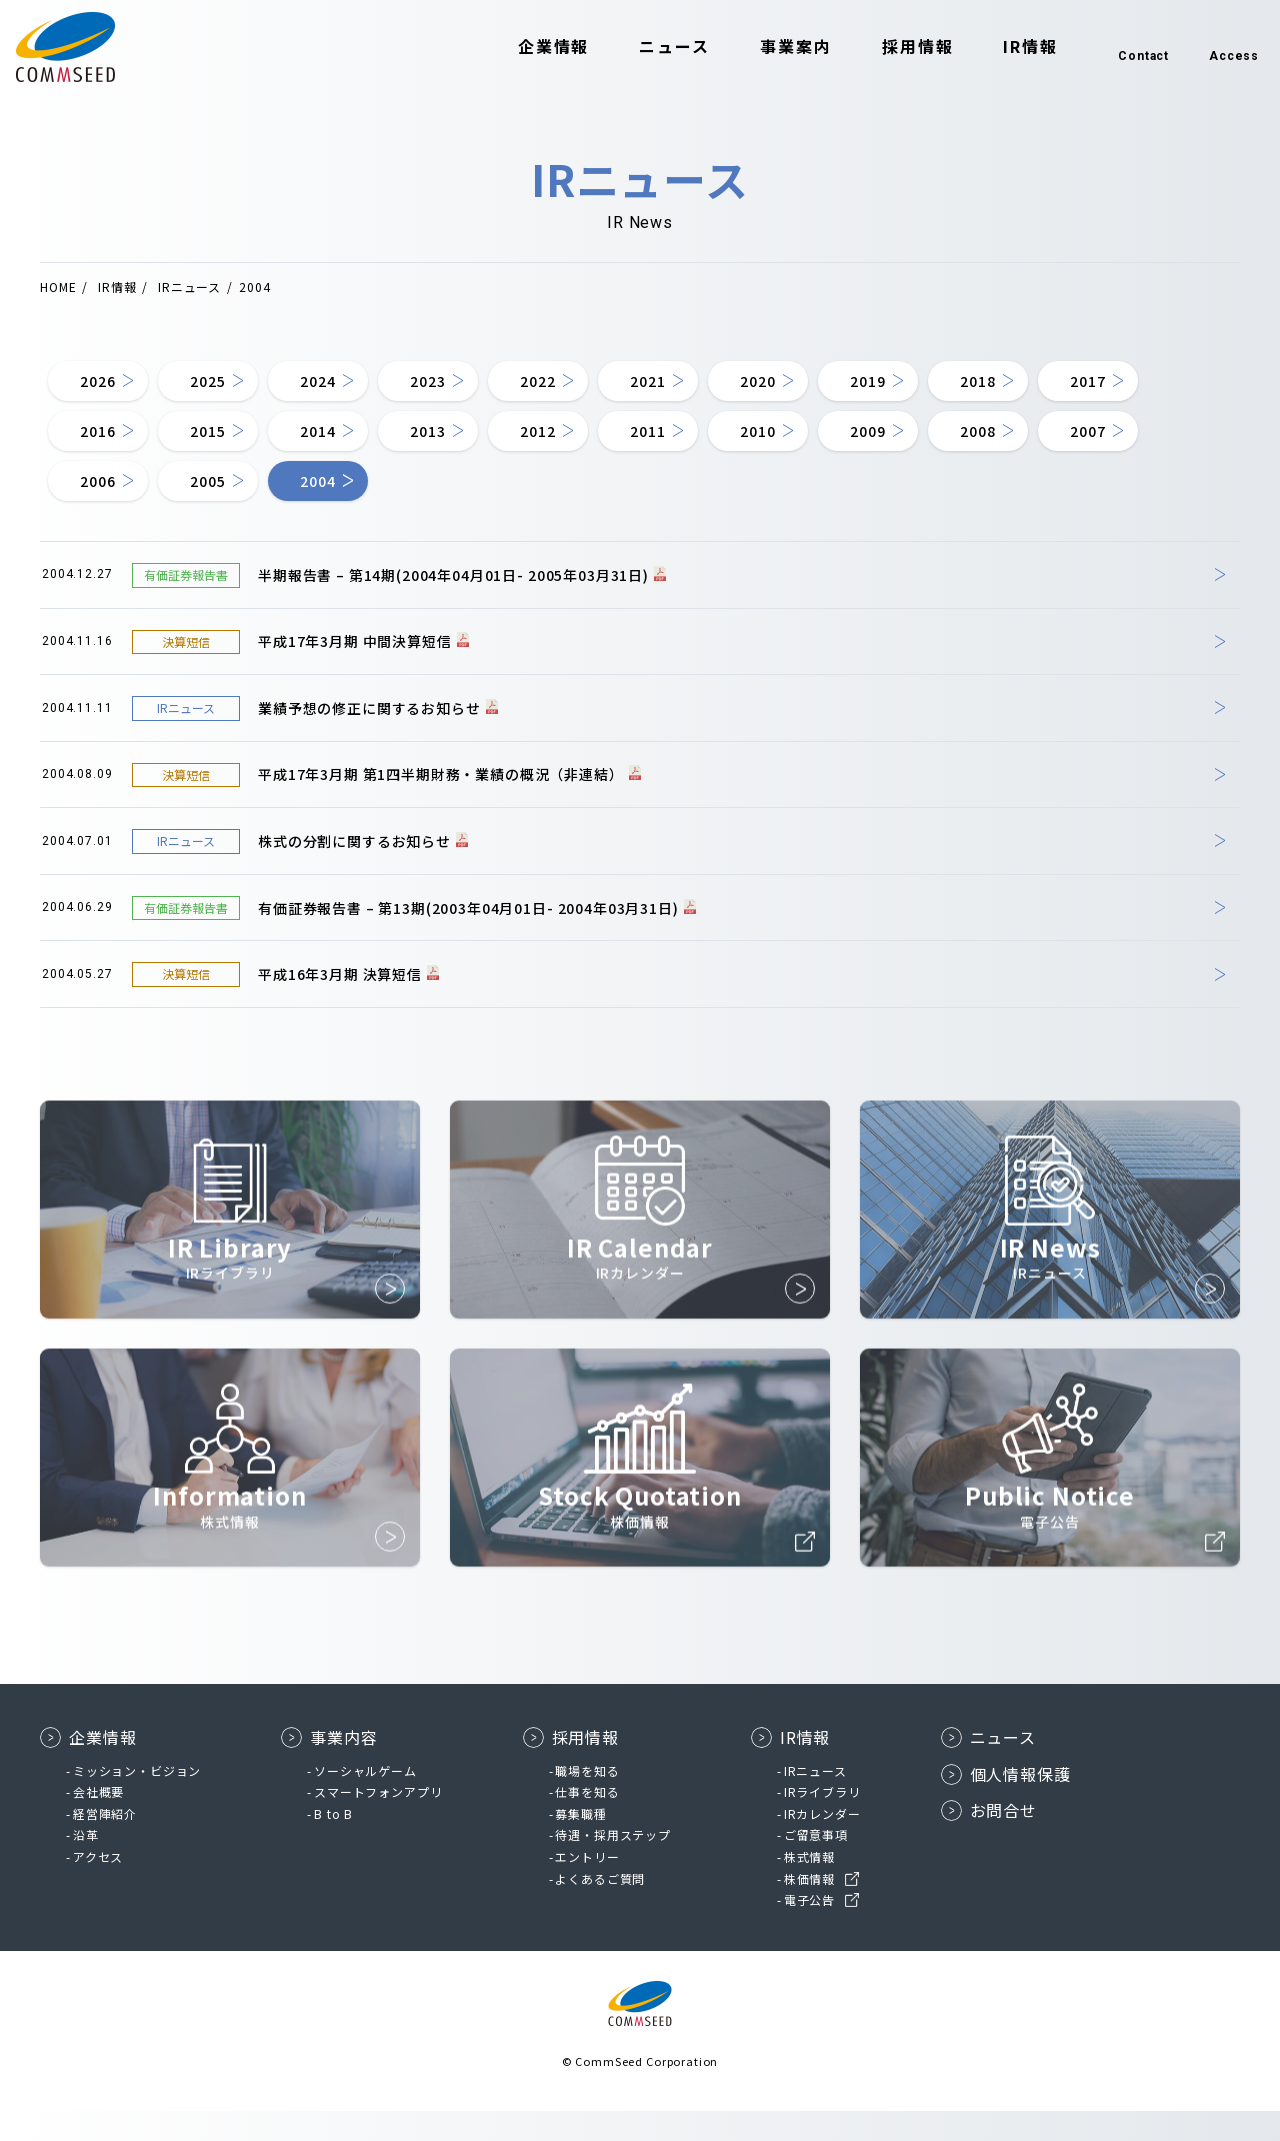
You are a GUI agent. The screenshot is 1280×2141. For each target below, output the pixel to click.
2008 (107, 509)
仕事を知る (587, 1821)
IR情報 (996, 48)
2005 (497, 509)
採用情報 (884, 48)
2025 (237, 389)
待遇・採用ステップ (613, 1864)
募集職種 (580, 1843)
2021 (757, 389)
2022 (627, 389)
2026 (107, 389)
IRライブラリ (822, 1821)
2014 (497, 449)
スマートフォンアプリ (378, 1821)
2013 (627, 449)
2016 (237, 449)
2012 (757, 449)
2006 (367, 509)
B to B (333, 1843)
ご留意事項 (816, 1864)
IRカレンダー (822, 1843)
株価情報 (809, 1908)
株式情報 (809, 1886)
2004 (627, 509)
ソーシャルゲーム (365, 1800)
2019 (1017, 389)
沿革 (86, 1864)
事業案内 (762, 48)
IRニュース (815, 1800)
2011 (887, 449)
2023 (497, 389)
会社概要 (98, 1821)
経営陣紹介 (105, 1843)
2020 (887, 389)
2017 (107, 449)
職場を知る (587, 1800)
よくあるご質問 (600, 1908)
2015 (367, 449)
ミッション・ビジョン (137, 1800)
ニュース (640, 48)
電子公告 (809, 1929)
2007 (237, 509)
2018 (1147, 389)
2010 (1017, 449)
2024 (367, 389)
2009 (1147, 449)
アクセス (98, 1886)
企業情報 (520, 48)
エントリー (587, 1886)
